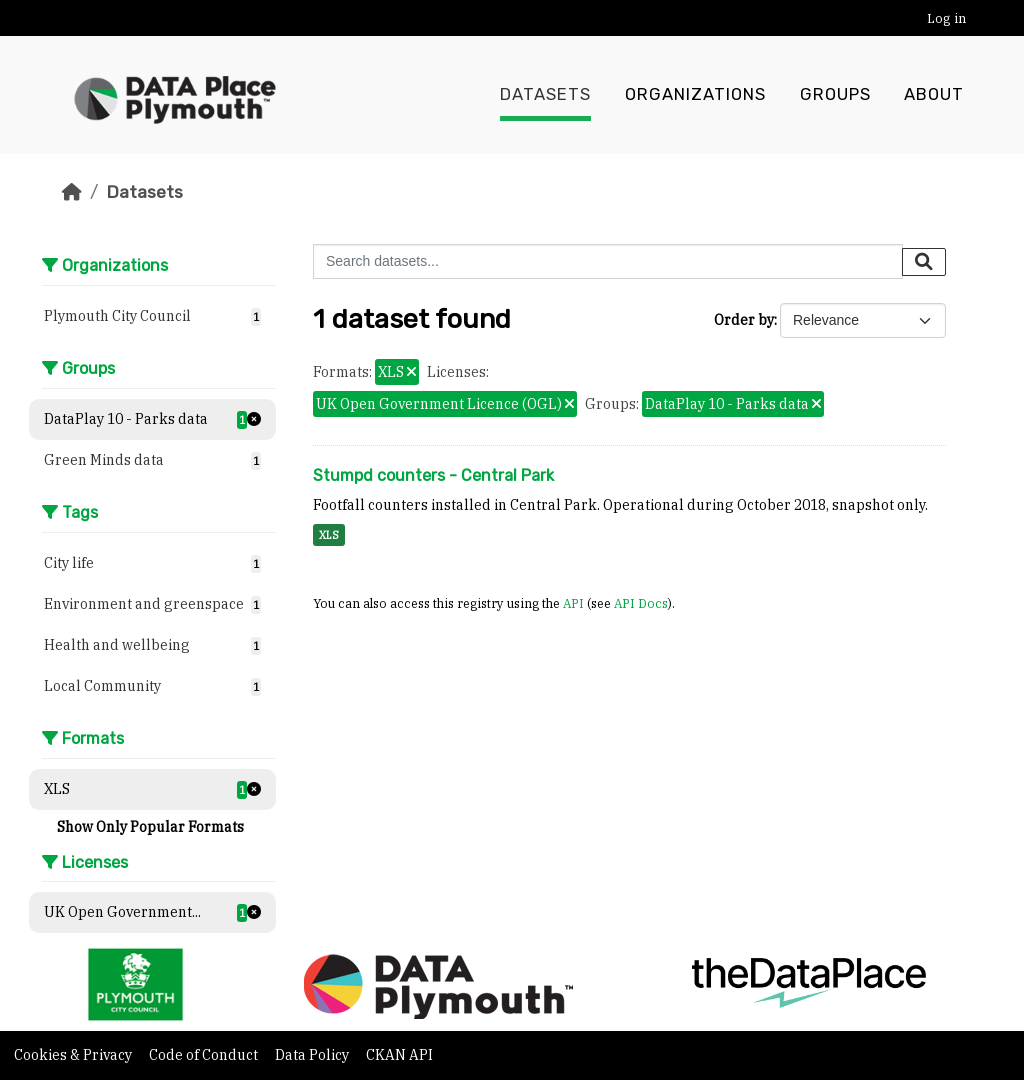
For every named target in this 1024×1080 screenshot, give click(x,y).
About (934, 95)
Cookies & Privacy (74, 1055)
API (573, 603)
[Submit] (924, 262)
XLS (329, 535)
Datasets (545, 95)
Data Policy (313, 1055)
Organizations (695, 95)
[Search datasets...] (608, 261)
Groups (835, 95)
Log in (946, 18)
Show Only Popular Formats (150, 827)
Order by (744, 320)
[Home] (72, 192)
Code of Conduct (205, 1055)
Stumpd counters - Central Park (433, 475)
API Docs (641, 603)
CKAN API (399, 1055)
